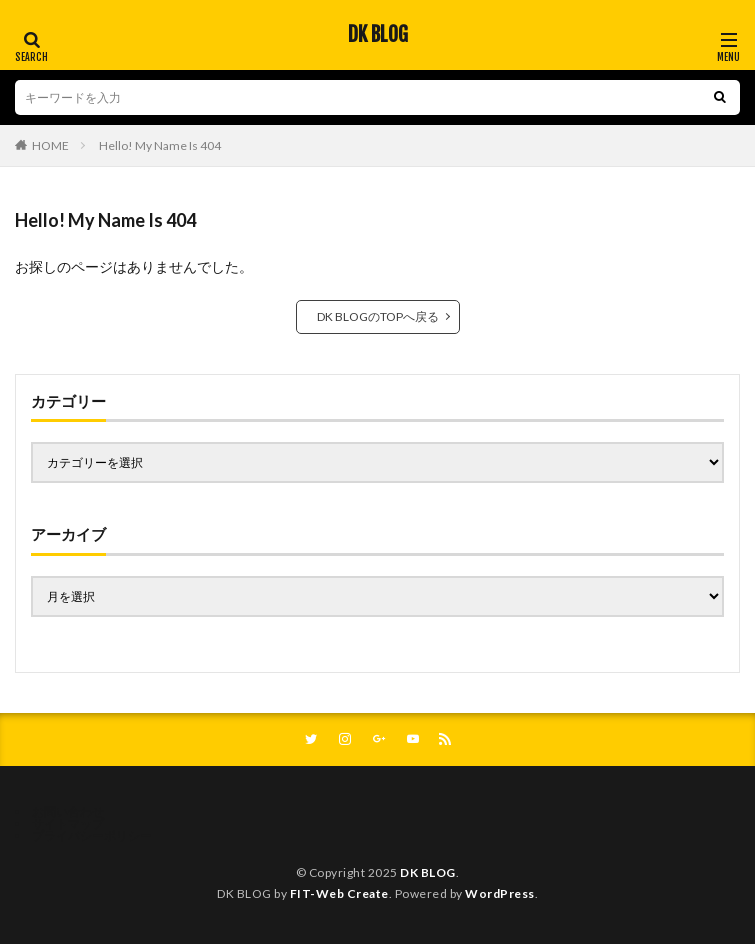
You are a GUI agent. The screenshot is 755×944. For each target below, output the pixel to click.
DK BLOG (378, 35)
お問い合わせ (68, 811)
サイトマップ (68, 823)
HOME (50, 145)
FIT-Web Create (339, 893)
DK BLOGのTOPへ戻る (378, 316)
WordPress (500, 893)
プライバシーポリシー (92, 835)
